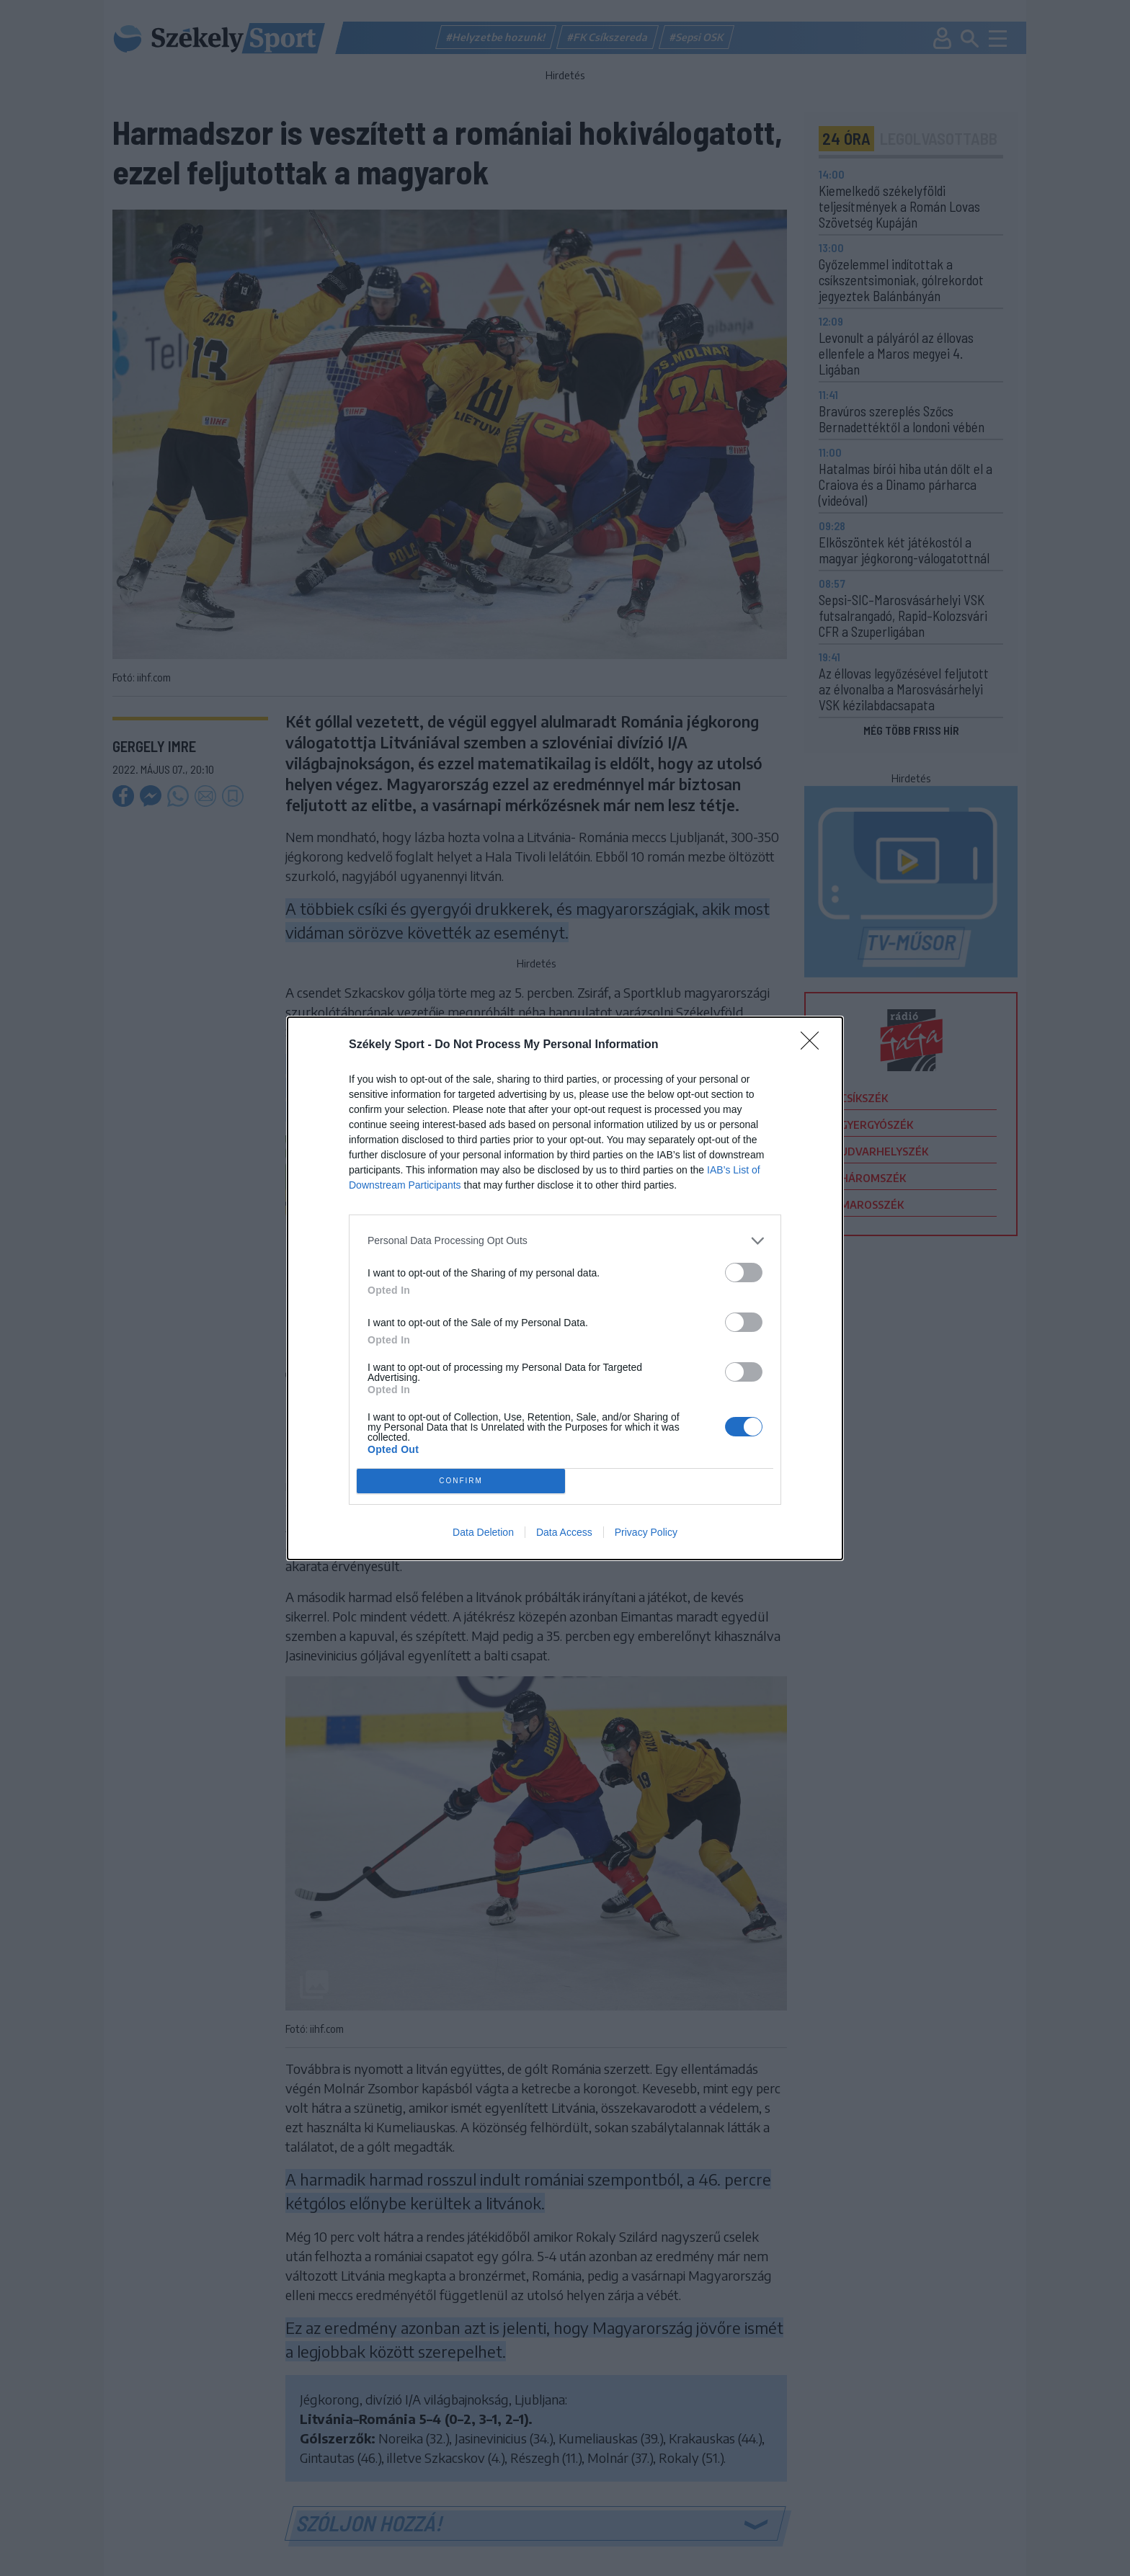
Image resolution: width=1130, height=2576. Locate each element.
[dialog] (565, 1288)
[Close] (814, 1045)
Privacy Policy (646, 1532)
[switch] (743, 1272)
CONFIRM (461, 1480)
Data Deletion (483, 1532)
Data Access (564, 1532)
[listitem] (565, 1240)
